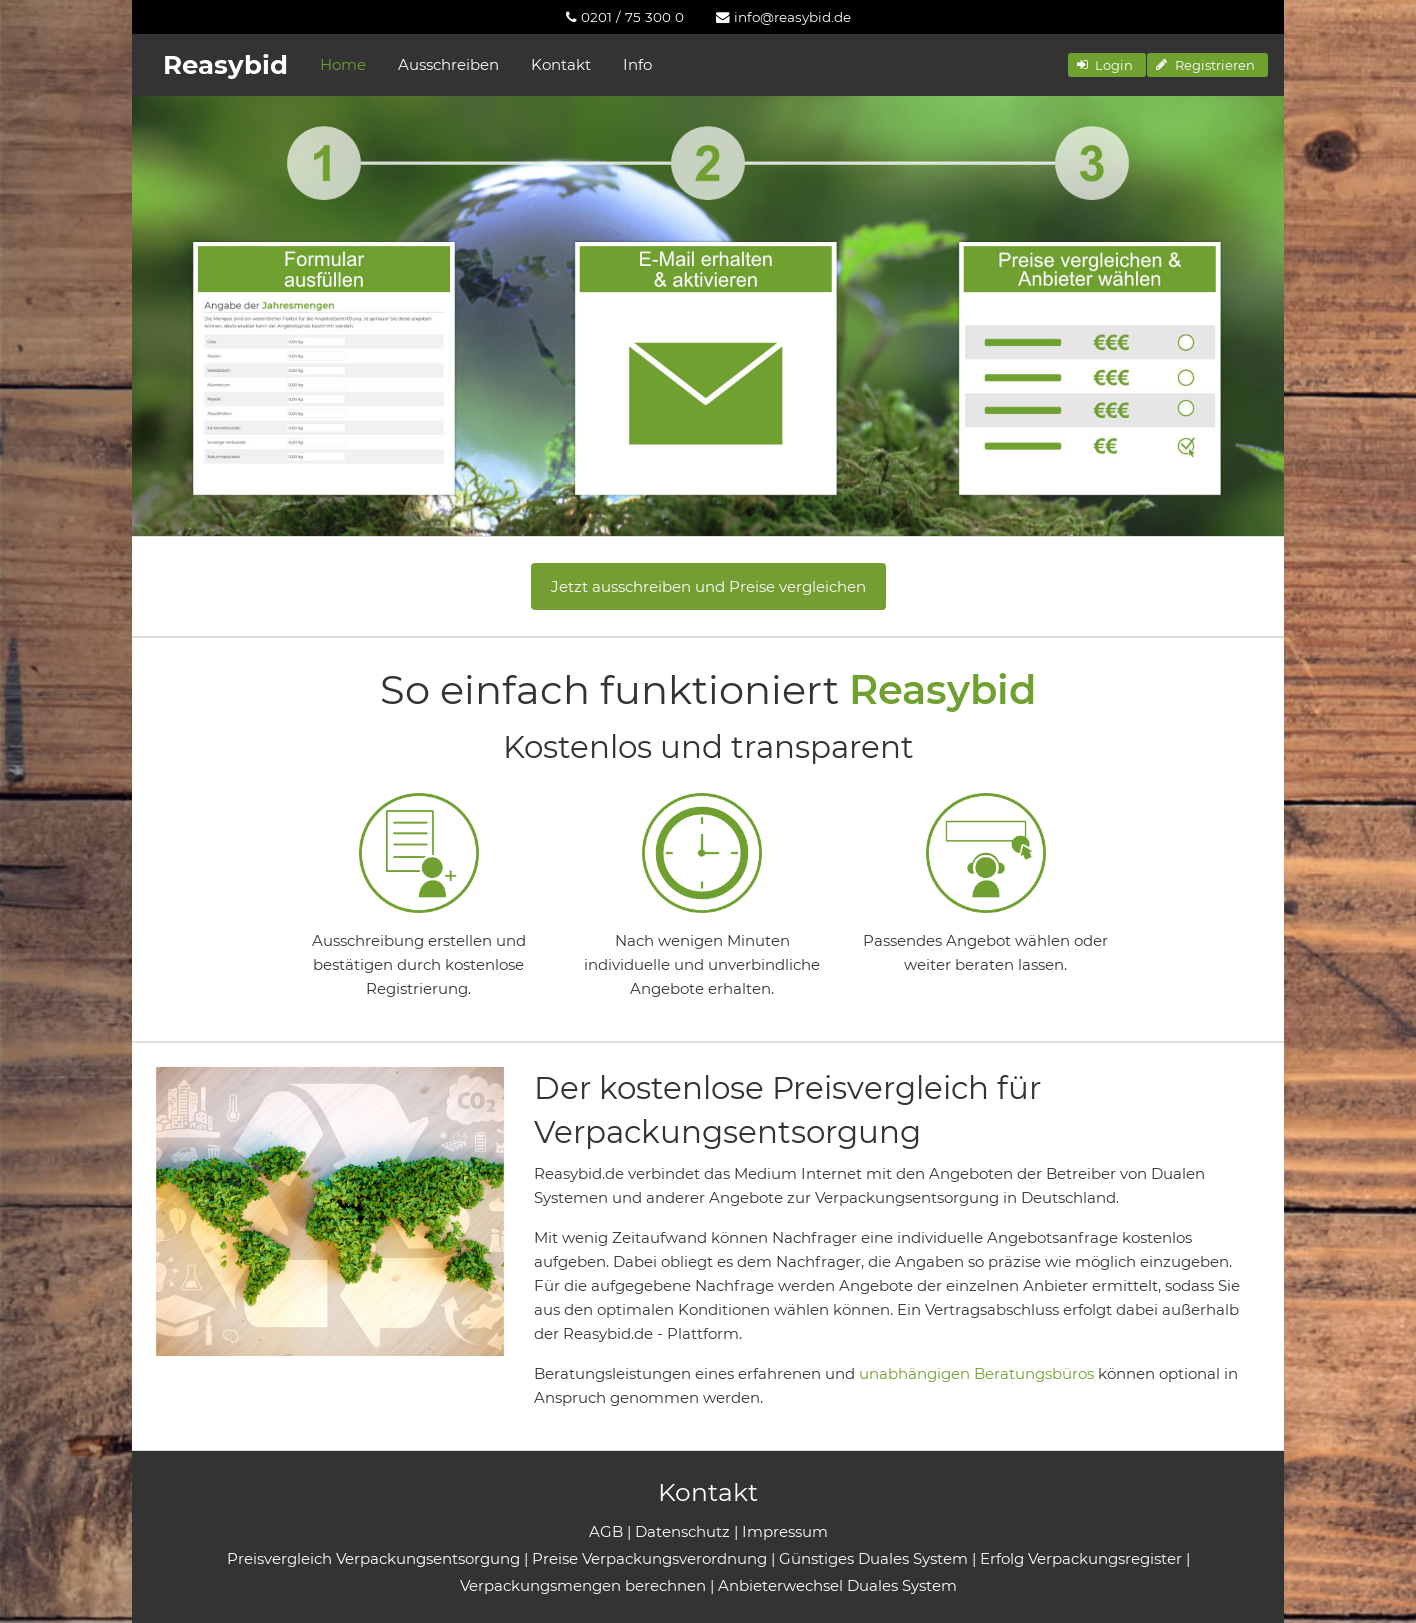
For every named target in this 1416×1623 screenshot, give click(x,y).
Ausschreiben (448, 64)
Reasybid (225, 65)
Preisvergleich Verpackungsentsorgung (373, 1558)
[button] (1107, 65)
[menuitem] (625, 17)
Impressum (785, 1531)
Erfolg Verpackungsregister (1081, 1558)
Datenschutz (682, 1531)
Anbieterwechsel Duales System (837, 1585)
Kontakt (561, 64)
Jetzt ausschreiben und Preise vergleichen (708, 586)
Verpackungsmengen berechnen (583, 1585)
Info (637, 64)
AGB (606, 1531)
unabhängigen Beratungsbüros (976, 1373)
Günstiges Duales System (873, 1558)
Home (343, 64)
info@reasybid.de (783, 17)
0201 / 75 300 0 (625, 17)
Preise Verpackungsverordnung (649, 1558)
